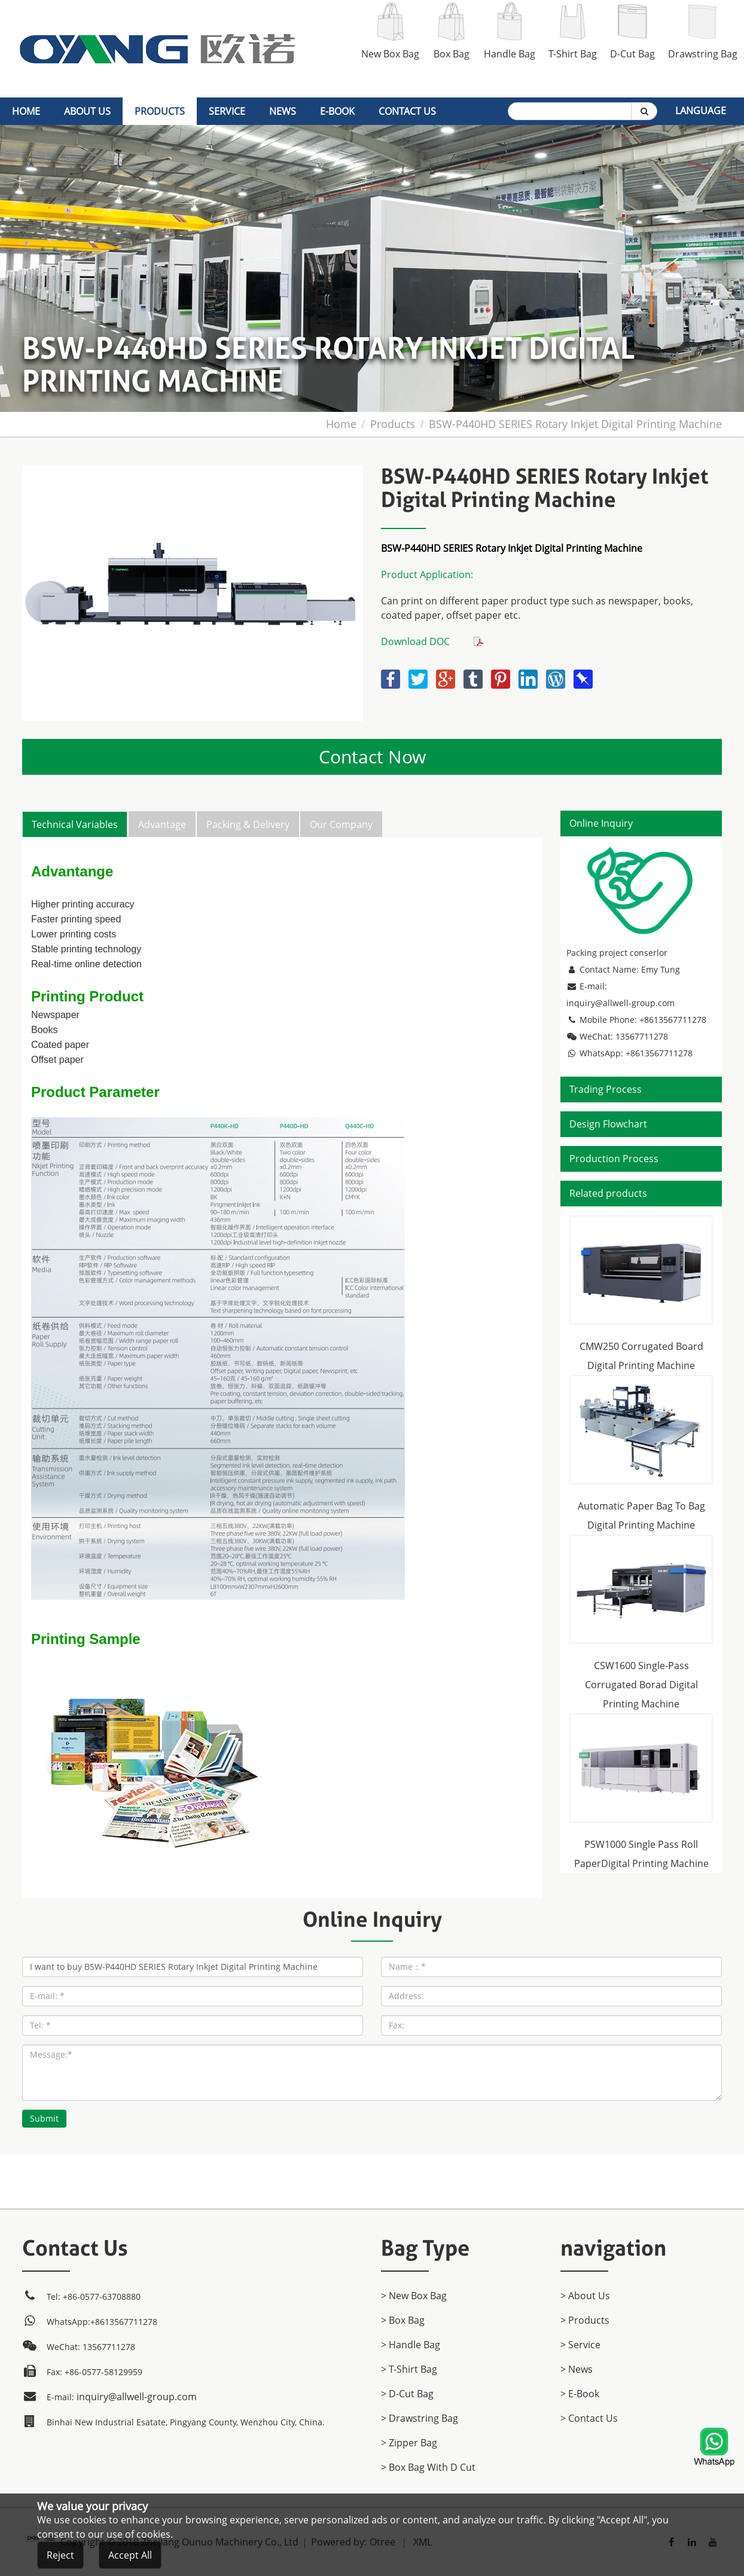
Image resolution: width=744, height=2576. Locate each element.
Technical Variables (75, 824)
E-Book (337, 111)
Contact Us (407, 111)
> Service (580, 2344)
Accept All (130, 2559)
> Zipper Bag (409, 2442)
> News (576, 2369)
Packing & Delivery (247, 824)
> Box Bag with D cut (428, 2467)
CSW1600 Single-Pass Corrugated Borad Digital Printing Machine (641, 1684)
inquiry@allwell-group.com (620, 1003)
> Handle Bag (410, 2344)
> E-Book (579, 2393)
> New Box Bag (414, 2295)
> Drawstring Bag (419, 2418)
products (160, 111)
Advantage (162, 824)
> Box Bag (403, 2320)
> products (584, 2320)
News (282, 111)
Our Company (341, 824)
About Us (87, 111)
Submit (44, 2118)
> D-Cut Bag (407, 2393)
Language (700, 110)
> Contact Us (589, 2418)
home (26, 111)
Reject (60, 2559)
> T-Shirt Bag (409, 2369)
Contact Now (372, 756)
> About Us (585, 2295)
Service (227, 111)
